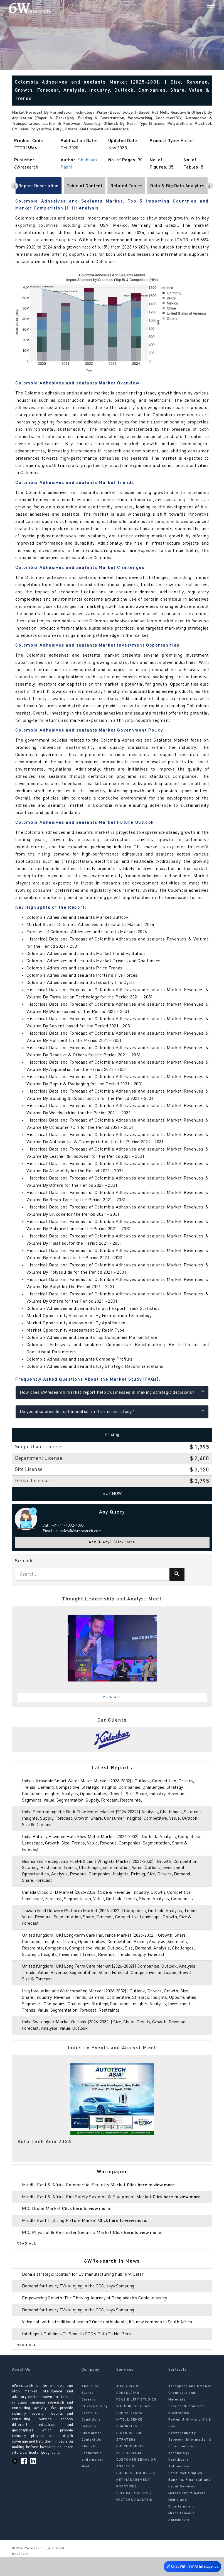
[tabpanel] (112, 1648)
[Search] (202, 8)
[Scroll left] (14, 185)
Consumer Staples (185, 2492)
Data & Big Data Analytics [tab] (177, 186)
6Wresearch (34, 2567)
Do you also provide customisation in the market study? (112, 1411)
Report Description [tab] (38, 186)
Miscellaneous (181, 2532)
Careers (89, 2418)
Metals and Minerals (187, 2512)
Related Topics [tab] (126, 186)
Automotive (178, 2485)
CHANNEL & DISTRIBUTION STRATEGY (129, 2452)
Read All (27, 2256)
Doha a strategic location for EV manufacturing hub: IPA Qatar (86, 2287)
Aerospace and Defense (189, 2405)
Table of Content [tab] (85, 186)
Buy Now (112, 1494)
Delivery (89, 2445)
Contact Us (92, 2458)
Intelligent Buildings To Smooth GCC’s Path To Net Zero (79, 2353)
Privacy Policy (95, 2425)
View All (112, 1697)
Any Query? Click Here (112, 1542)
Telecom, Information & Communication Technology (190, 2465)
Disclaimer (92, 2452)
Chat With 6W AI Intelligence (190, 2566)
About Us (90, 2405)
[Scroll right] (209, 185)
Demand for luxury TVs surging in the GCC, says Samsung (81, 2299)
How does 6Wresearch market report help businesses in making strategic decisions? (112, 1392)
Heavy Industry (182, 2452)
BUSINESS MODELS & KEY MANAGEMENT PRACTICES (135, 2498)
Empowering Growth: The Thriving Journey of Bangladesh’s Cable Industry (98, 2311)
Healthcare (178, 2478)
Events (88, 2412)
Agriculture (178, 2539)
